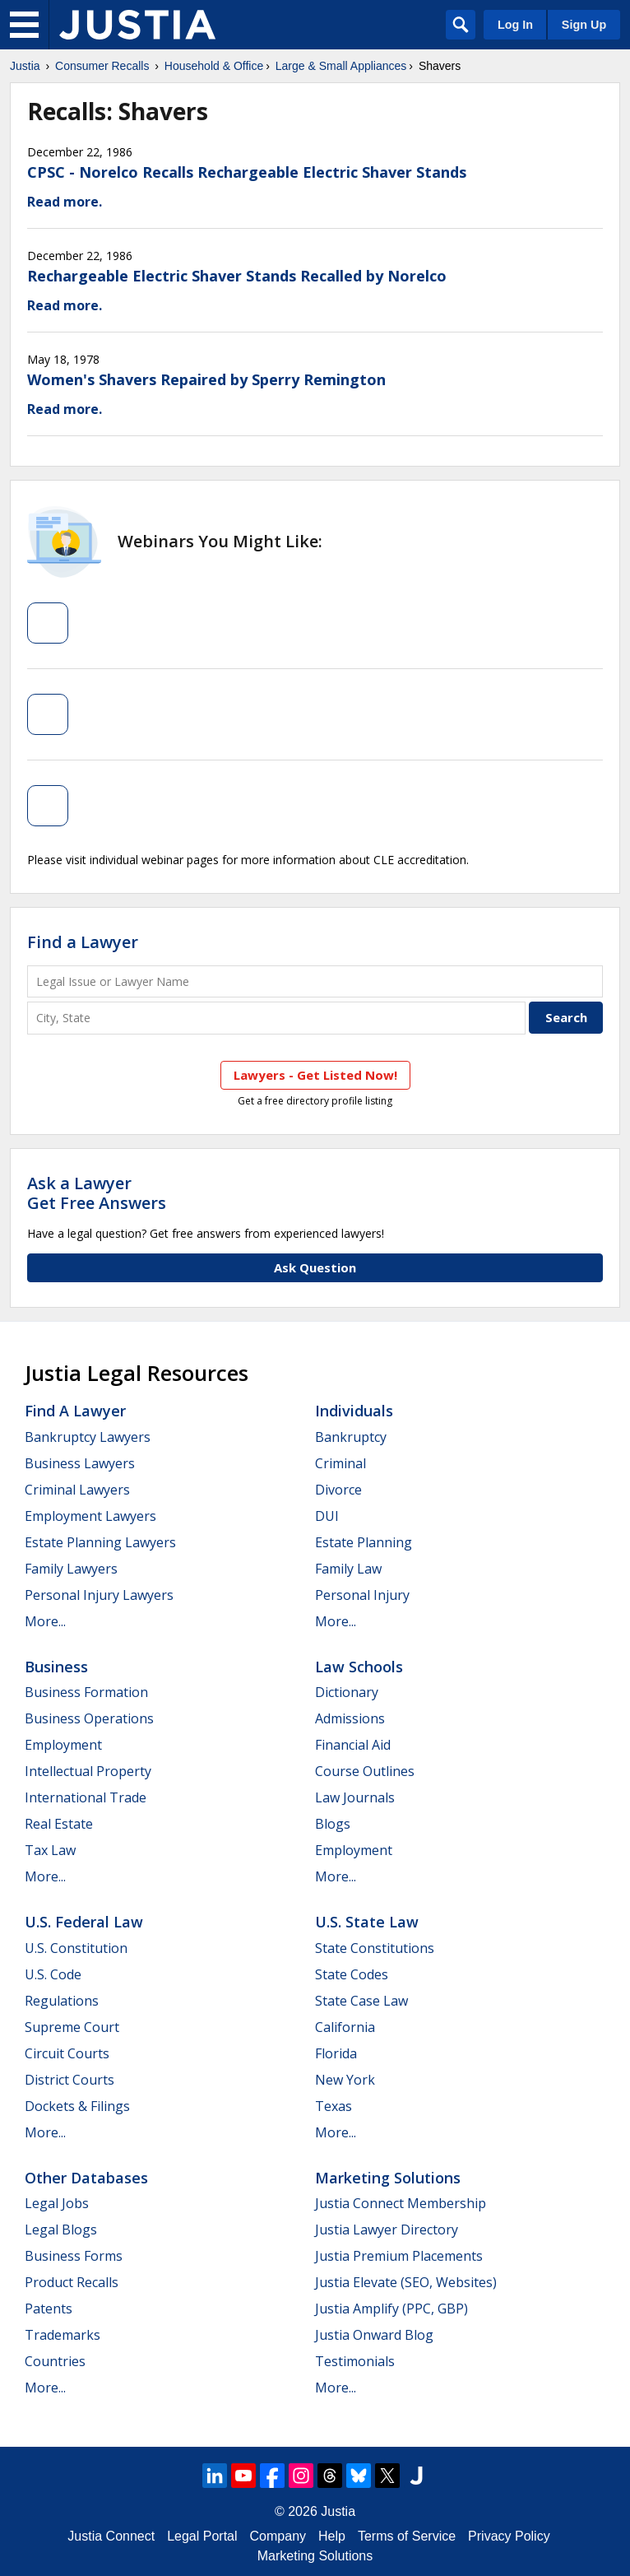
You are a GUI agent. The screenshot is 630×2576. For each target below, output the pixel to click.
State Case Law (361, 2001)
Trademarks (62, 2335)
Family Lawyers (71, 1569)
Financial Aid (353, 1745)
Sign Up (584, 24)
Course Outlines (365, 1771)
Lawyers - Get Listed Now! (315, 1075)
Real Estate (59, 1824)
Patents (48, 2308)
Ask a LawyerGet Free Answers (96, 1193)
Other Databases (86, 2178)
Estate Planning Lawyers (100, 1542)
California (345, 2027)
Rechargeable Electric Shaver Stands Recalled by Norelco (237, 276)
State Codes (351, 1974)
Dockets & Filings (77, 2106)
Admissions (350, 1718)
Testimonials (355, 2361)
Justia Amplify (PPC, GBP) (391, 2308)
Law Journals (355, 1797)
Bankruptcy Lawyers (88, 1437)
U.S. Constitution (76, 1948)
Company (278, 2536)
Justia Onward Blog (374, 2335)
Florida (336, 2053)
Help (331, 2536)
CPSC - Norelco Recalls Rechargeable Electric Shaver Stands (246, 172)
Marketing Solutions (388, 2178)
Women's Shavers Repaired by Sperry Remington (206, 379)
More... (45, 1621)
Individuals (354, 1411)
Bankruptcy (351, 1437)
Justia (25, 65)
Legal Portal (202, 2536)
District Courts (69, 2080)
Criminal (340, 1463)
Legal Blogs (61, 2229)
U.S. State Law (367, 1922)
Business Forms (74, 2256)
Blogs (332, 1824)
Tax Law (50, 1850)
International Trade (85, 1797)
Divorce (338, 1490)
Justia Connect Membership (400, 2203)
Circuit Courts (67, 2053)
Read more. (64, 202)
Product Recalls (71, 2282)
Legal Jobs (57, 2203)
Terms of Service (407, 2536)
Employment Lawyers (90, 1516)
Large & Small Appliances (341, 65)
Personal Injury (362, 1595)
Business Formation (86, 1692)
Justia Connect (111, 2536)
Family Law (348, 1569)
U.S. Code (53, 1974)
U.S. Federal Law (84, 1922)
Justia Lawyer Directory (386, 2229)
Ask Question (315, 1267)
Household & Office (213, 65)
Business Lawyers (80, 1463)
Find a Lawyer (82, 942)
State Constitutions (374, 1948)
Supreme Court (72, 2027)
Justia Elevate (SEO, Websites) (406, 2282)
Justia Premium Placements (399, 2256)
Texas (333, 2106)
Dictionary (346, 1692)
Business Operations (89, 1718)
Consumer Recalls (102, 65)
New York (345, 2080)
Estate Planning (363, 1542)
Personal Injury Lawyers (99, 1595)
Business (56, 1666)
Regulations (62, 2001)
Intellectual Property (88, 1771)
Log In (515, 24)
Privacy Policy (509, 2536)
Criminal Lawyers (77, 1490)
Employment (63, 1745)
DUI (327, 1516)
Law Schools (359, 1666)
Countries (55, 2361)
